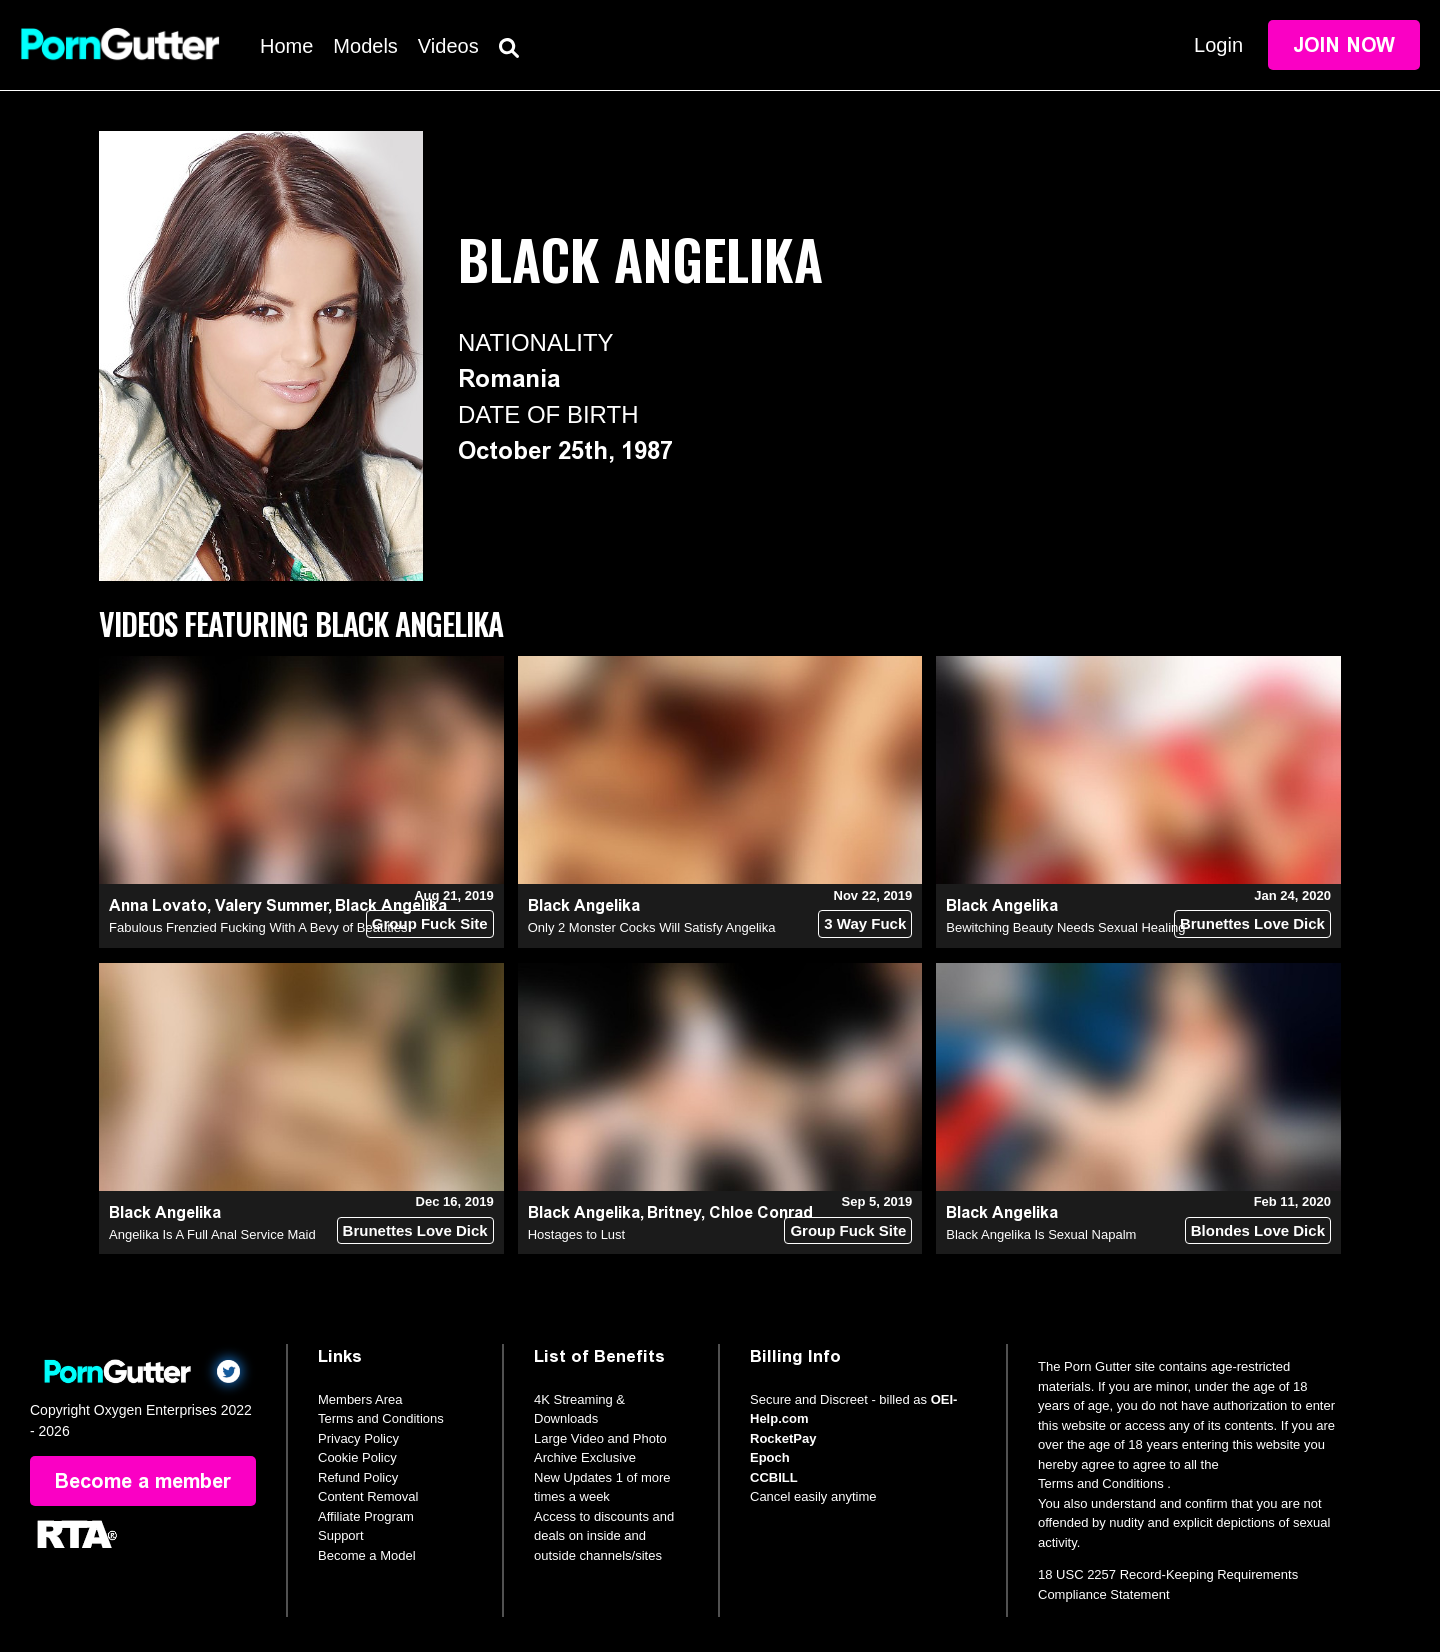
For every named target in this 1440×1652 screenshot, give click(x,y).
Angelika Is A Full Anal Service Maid (212, 1234)
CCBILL (774, 1477)
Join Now (1344, 45)
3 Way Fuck (865, 923)
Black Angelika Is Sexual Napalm (1041, 1234)
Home (286, 46)
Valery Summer (271, 905)
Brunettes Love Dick (1252, 923)
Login (1218, 45)
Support (341, 1535)
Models (365, 46)
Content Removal (368, 1496)
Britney (674, 1212)
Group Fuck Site (430, 923)
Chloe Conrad (761, 1212)
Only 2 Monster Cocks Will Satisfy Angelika (652, 927)
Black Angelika (584, 905)
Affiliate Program (366, 1516)
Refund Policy (358, 1477)
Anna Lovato (158, 905)
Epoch (770, 1457)
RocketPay (783, 1438)
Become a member (143, 1481)
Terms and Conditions (381, 1418)
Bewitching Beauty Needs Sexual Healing (1065, 927)
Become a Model (367, 1555)
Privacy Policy (358, 1438)
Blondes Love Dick (1258, 1230)
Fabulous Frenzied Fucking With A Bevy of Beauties (258, 927)
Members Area (360, 1399)
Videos (448, 46)
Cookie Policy (357, 1457)
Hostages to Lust (577, 1234)
